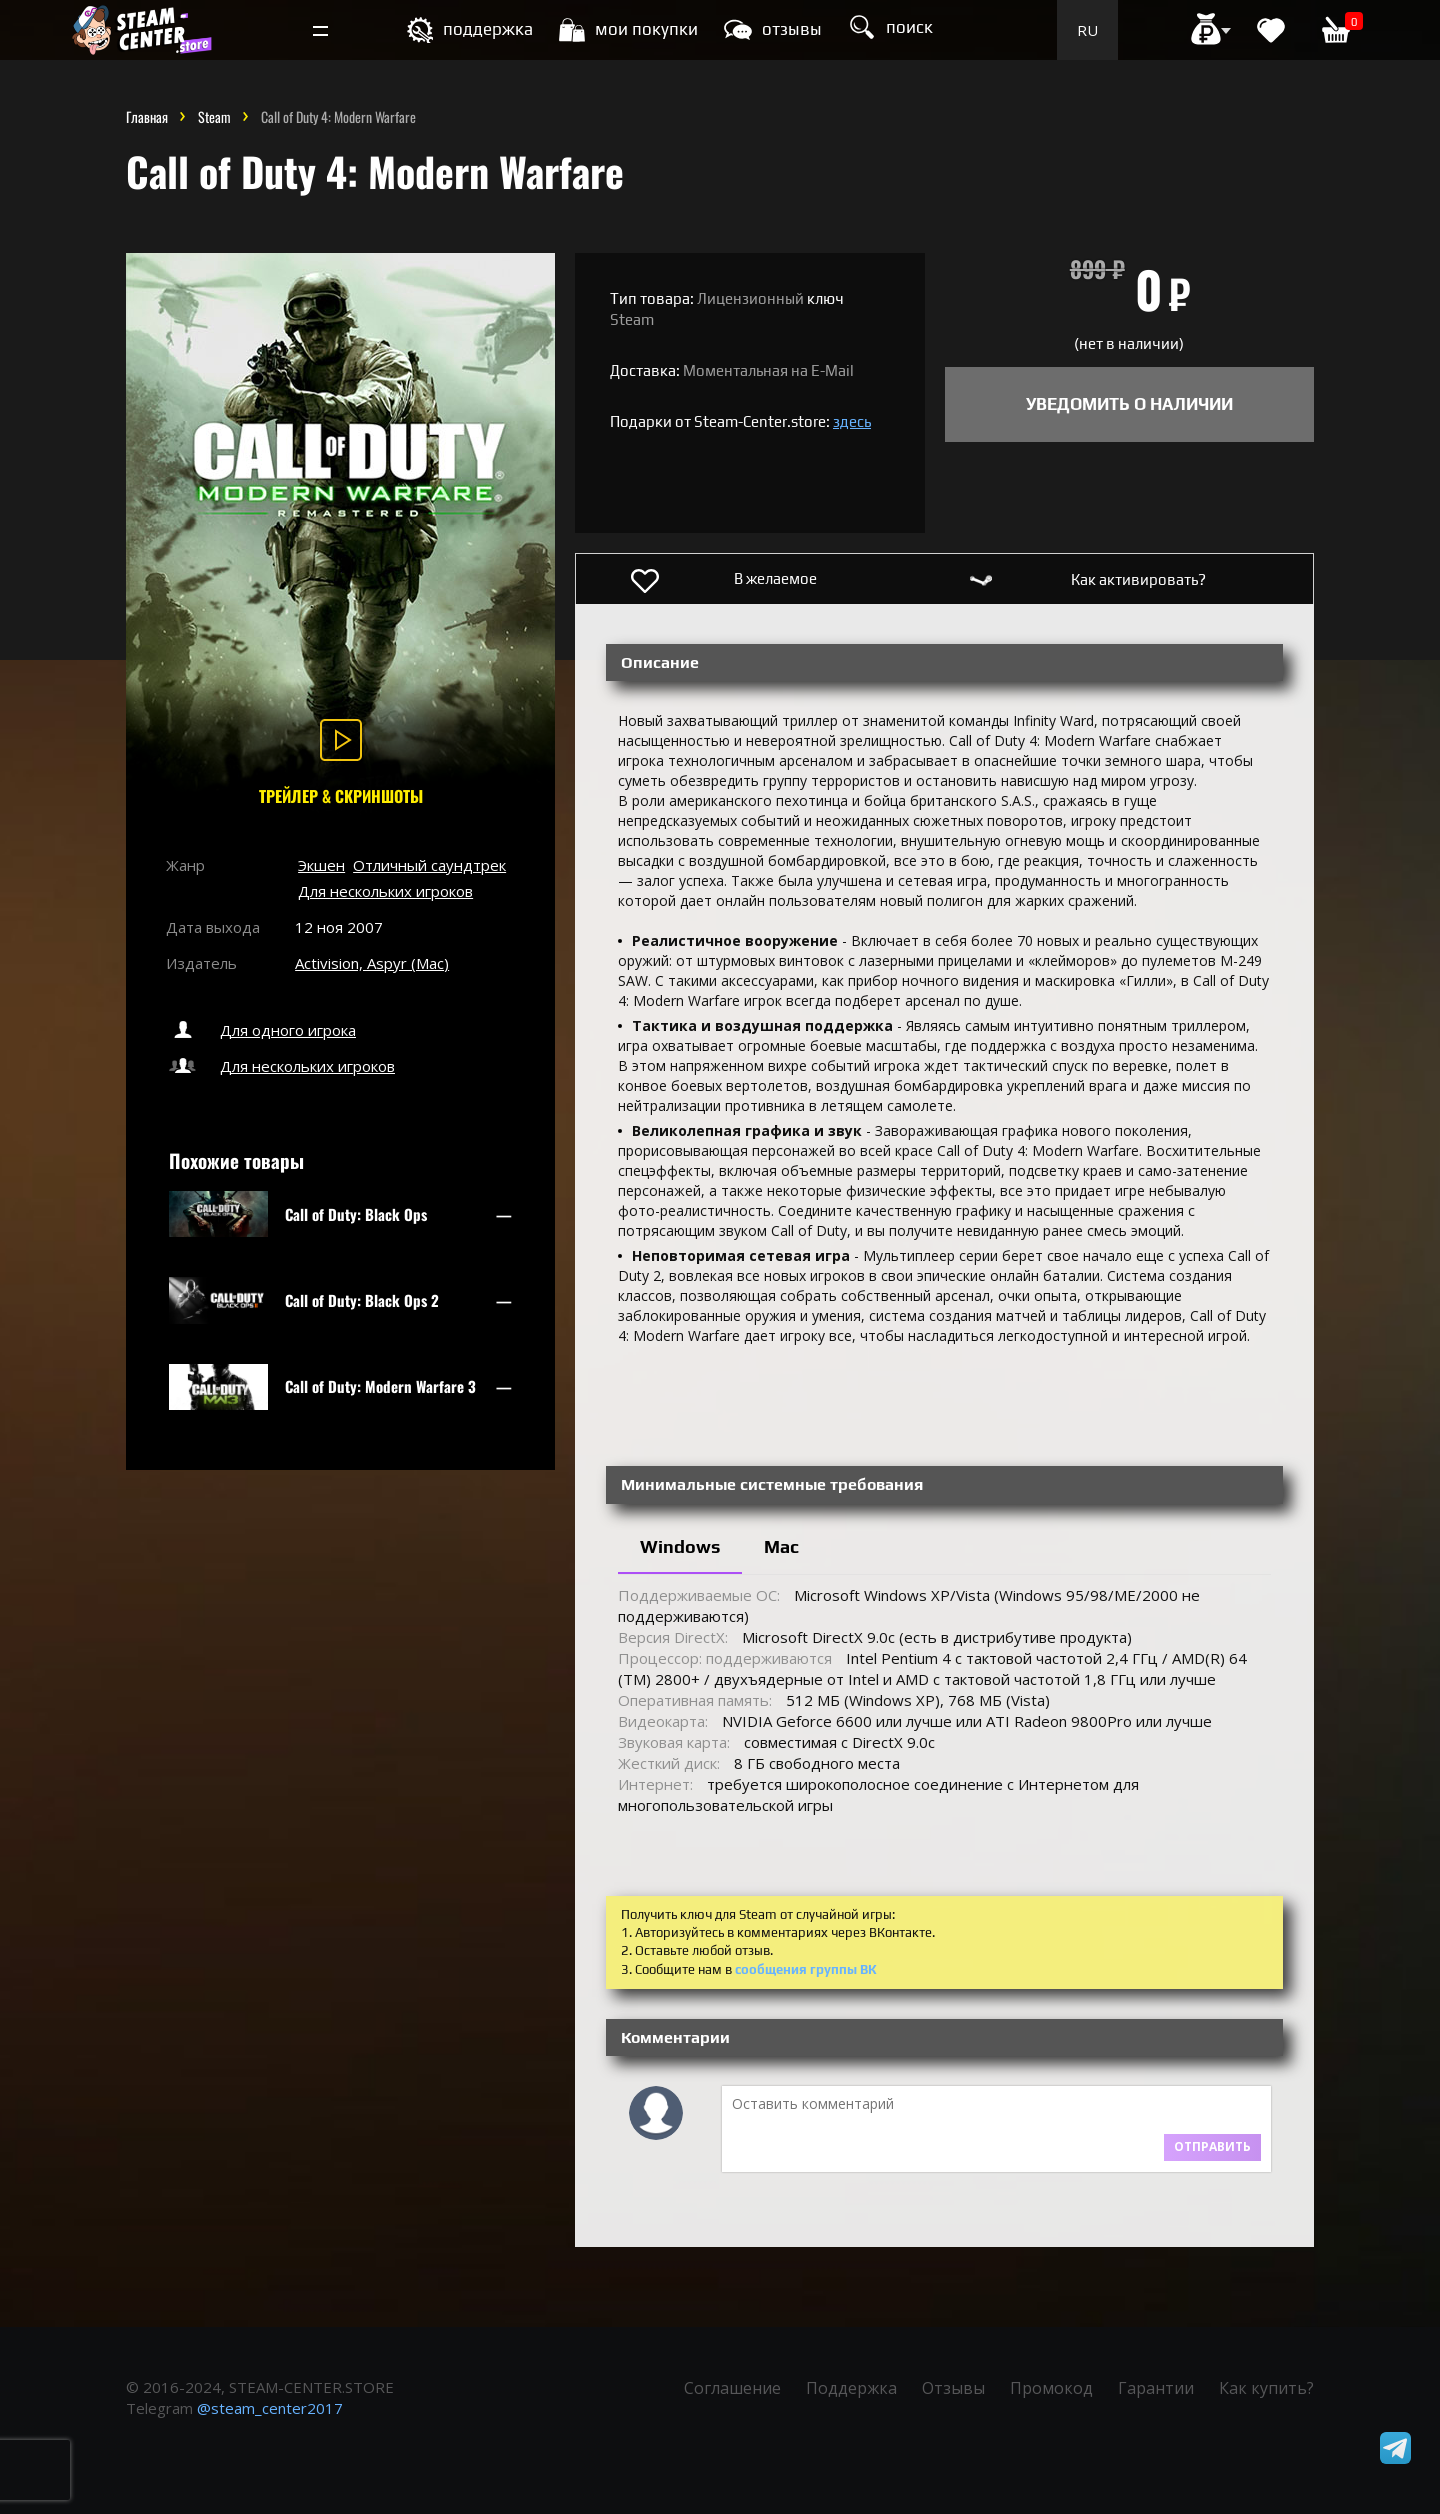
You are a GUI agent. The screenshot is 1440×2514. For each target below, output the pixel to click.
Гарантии (1156, 2388)
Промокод (1051, 2388)
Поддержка (851, 2388)
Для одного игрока (261, 1030)
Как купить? (1266, 2388)
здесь (852, 421)
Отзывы (953, 2388)
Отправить (1212, 2146)
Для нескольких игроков (385, 891)
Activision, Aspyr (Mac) (372, 963)
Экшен (321, 865)
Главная (147, 116)
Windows (680, 1546)
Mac (781, 1546)
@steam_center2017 (270, 2408)
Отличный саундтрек (429, 865)
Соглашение (732, 2388)
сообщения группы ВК (806, 1969)
